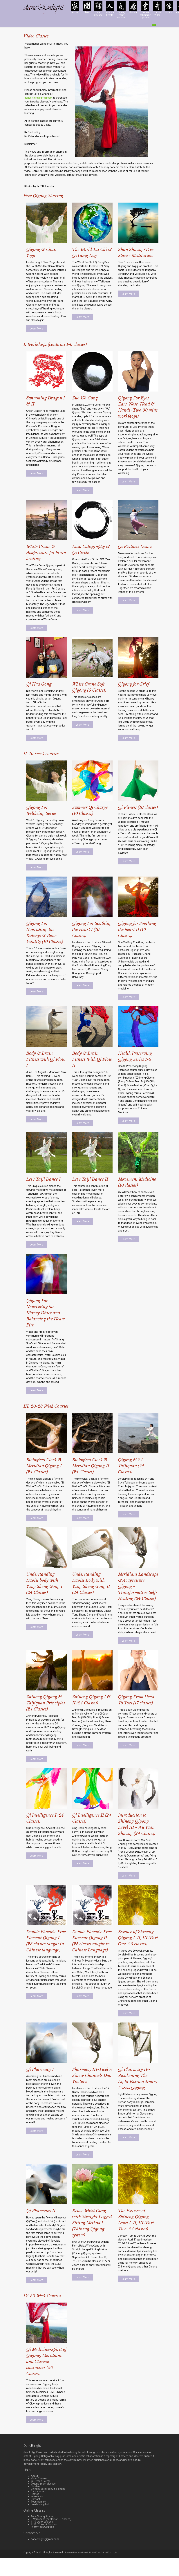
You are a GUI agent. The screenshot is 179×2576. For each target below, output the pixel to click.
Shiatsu (35, 2486)
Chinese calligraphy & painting (48, 2488)
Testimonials (38, 2501)
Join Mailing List (40, 2504)
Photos (35, 2493)
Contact (35, 2499)
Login (114, 2552)
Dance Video (38, 2491)
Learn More (36, 328)
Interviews (37, 2496)
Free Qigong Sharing (42, 2516)
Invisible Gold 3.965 (88, 2552)
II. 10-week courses (42, 2521)
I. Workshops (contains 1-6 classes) (51, 2519)
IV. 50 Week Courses (42, 2526)
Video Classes (39, 2478)
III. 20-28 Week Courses (44, 2524)
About (34, 2475)
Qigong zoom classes (43, 2483)
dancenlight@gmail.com (38, 97)
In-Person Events (40, 2481)
